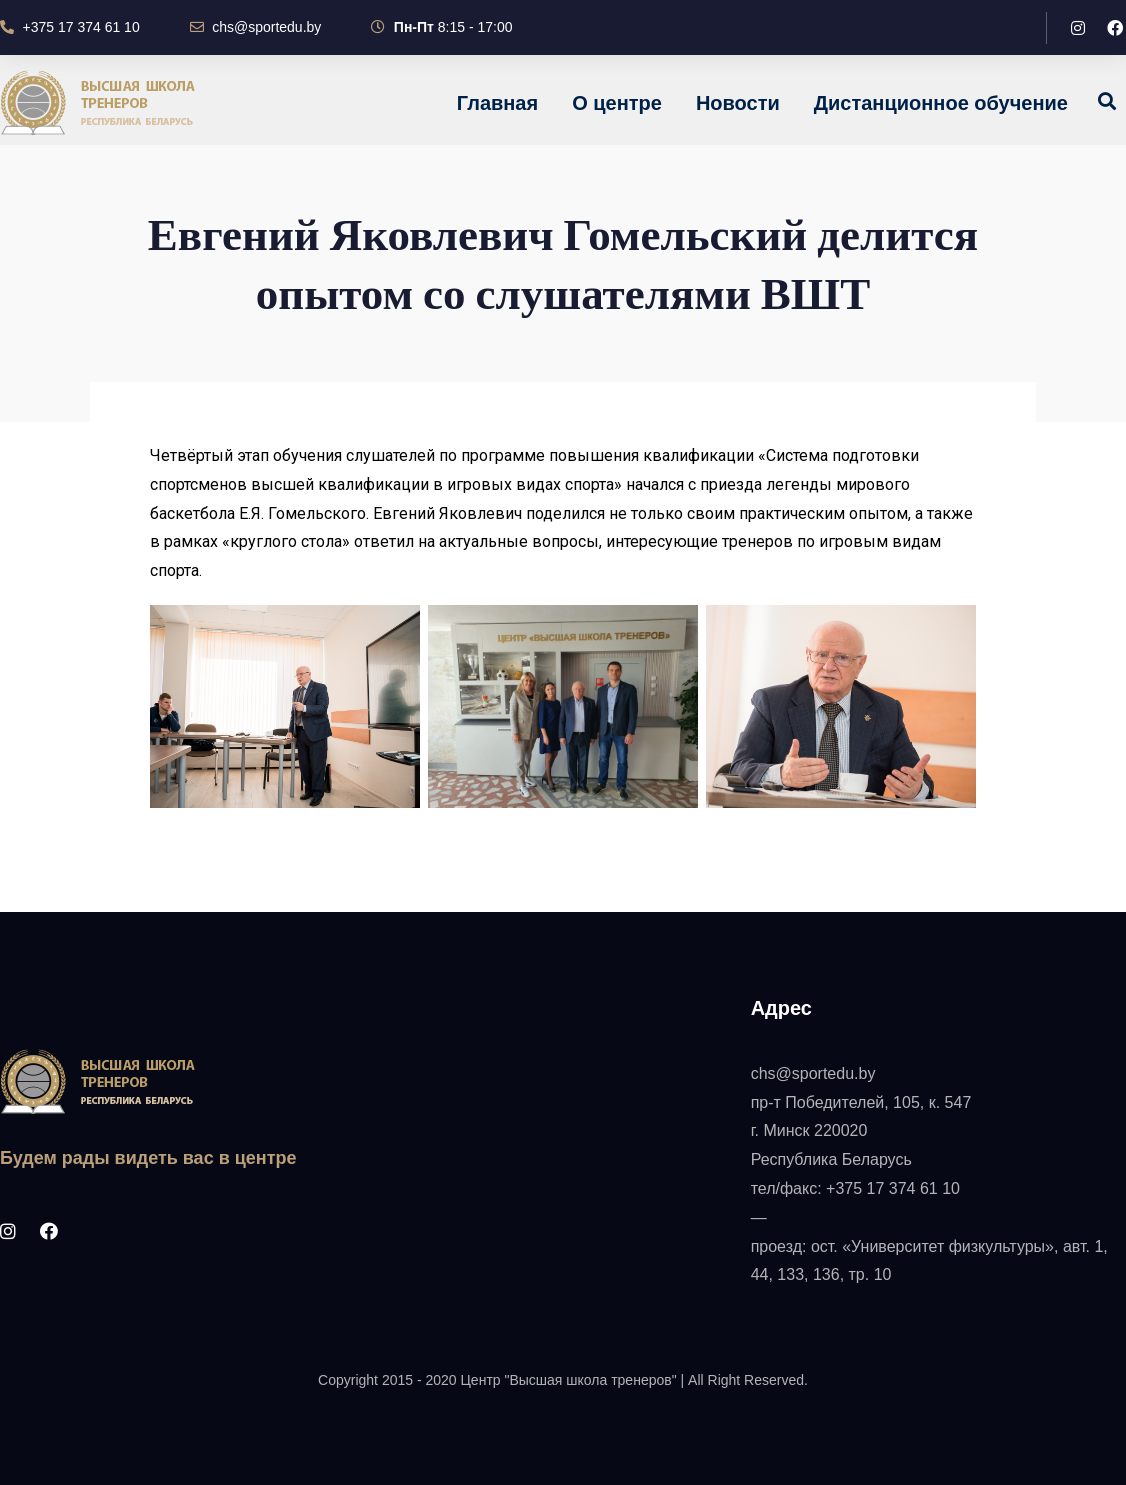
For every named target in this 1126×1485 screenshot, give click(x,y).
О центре (617, 103)
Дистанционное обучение (941, 103)
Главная (497, 103)
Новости (738, 103)
